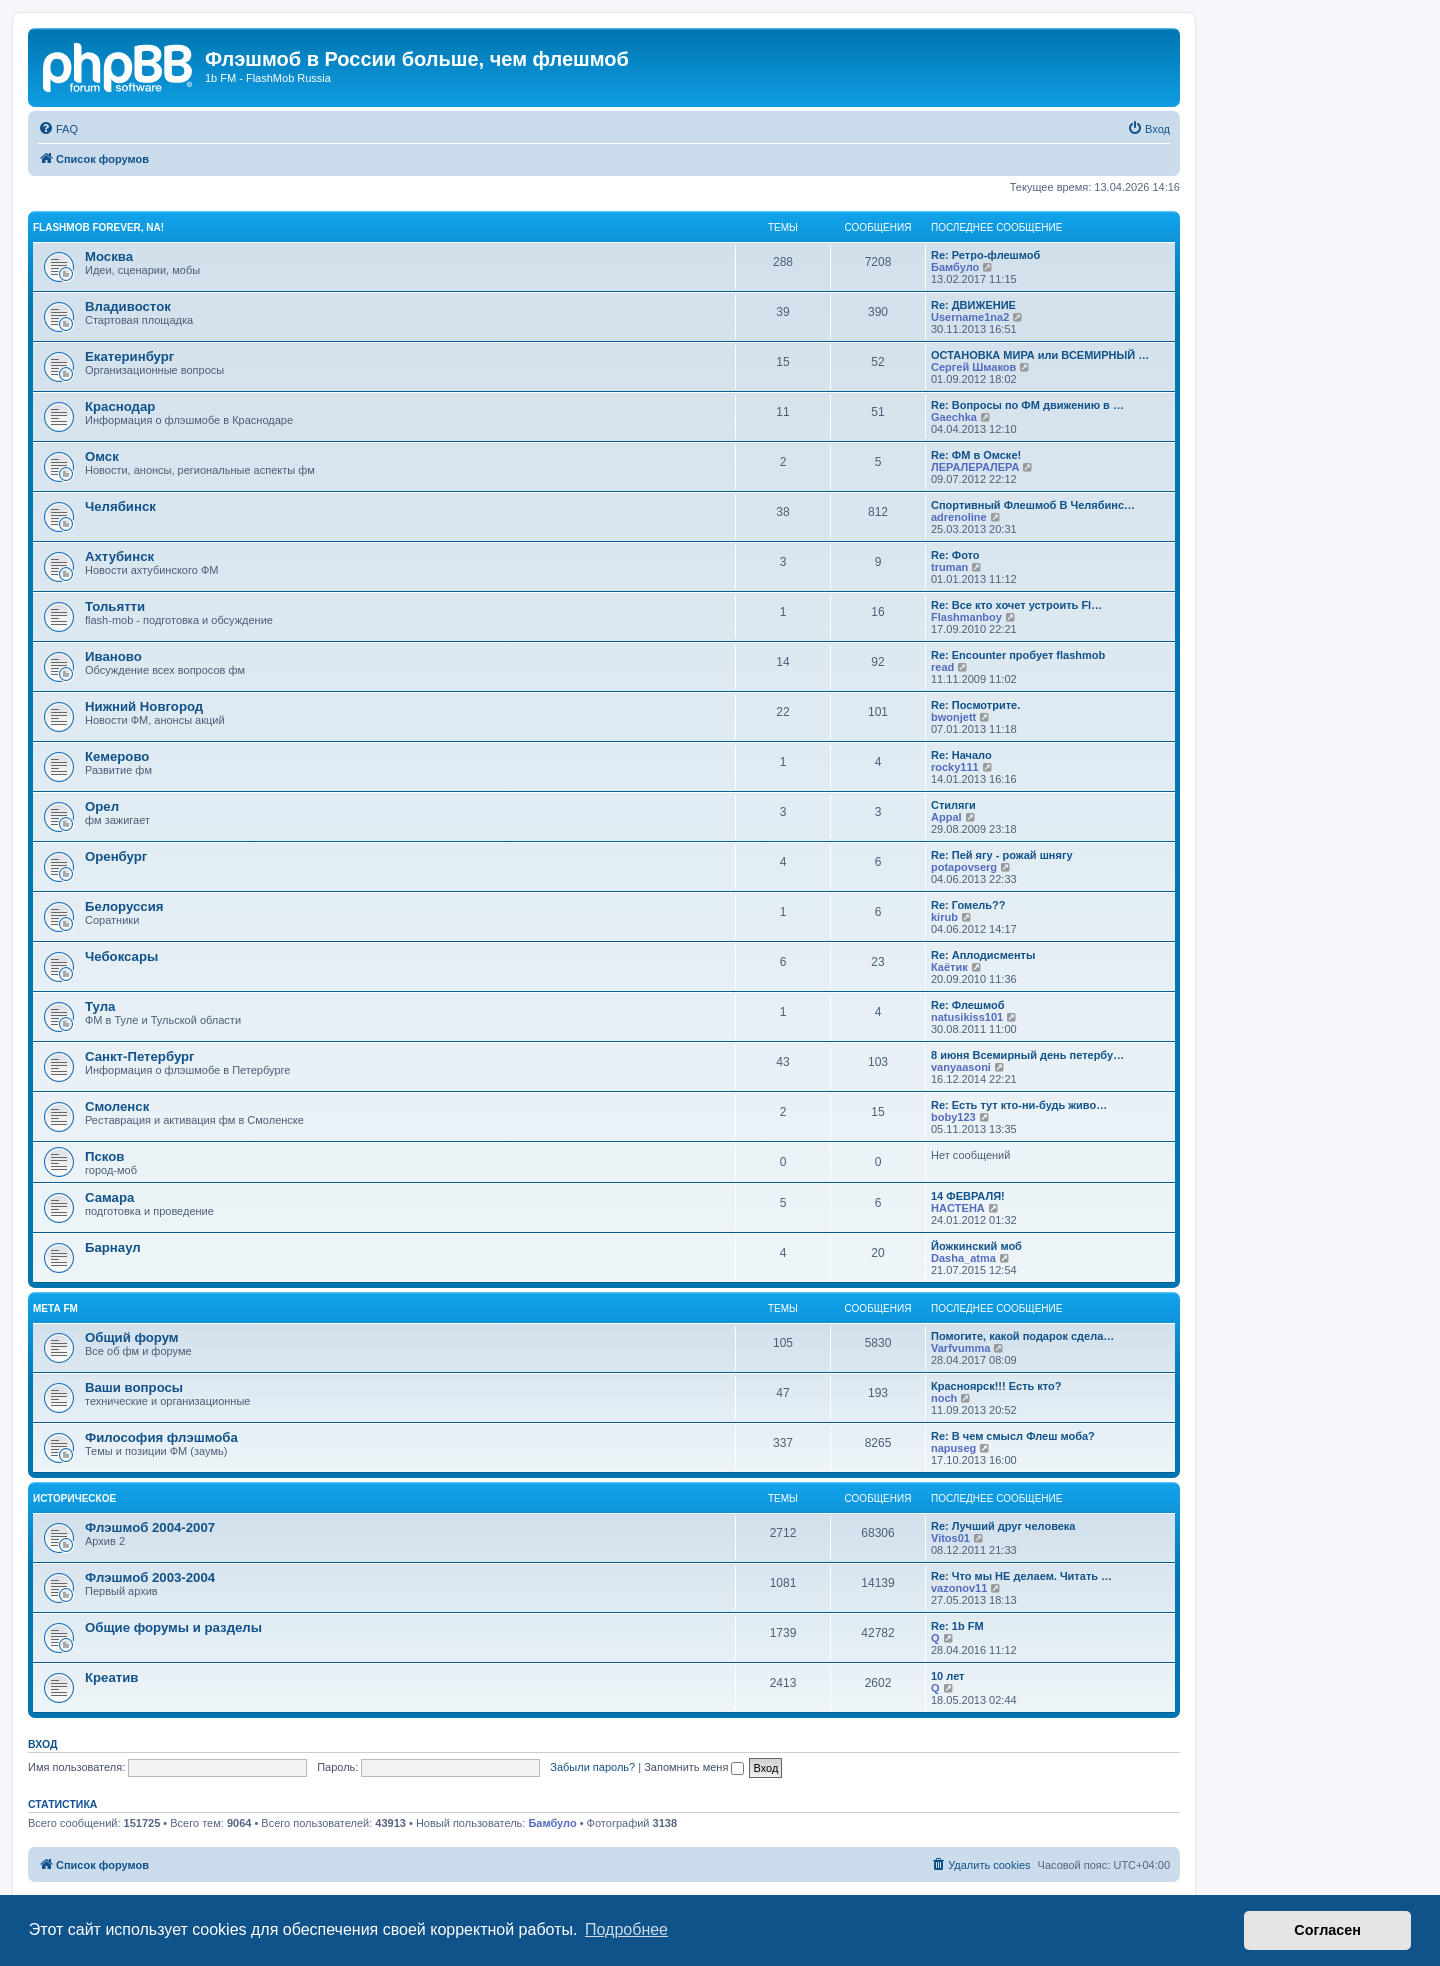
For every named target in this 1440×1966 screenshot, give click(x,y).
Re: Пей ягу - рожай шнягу (1002, 855)
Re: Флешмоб (968, 1005)
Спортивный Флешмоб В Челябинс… (1033, 505)
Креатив (111, 1677)
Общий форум (132, 1337)
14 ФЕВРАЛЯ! (968, 1196)
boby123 (953, 1117)
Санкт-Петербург (140, 1056)
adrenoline (959, 517)
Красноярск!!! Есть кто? (996, 1386)
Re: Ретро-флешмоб (985, 255)
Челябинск (120, 506)
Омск (102, 456)
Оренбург (116, 856)
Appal (946, 817)
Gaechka (954, 417)
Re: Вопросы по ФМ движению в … (1027, 405)
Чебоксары (121, 956)
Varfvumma (960, 1348)
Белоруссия (124, 906)
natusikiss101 (967, 1017)
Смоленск (117, 1106)
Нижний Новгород (144, 706)
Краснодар (120, 406)
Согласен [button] (1327, 1930)
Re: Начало (961, 755)
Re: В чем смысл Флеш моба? (1013, 1436)
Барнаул (113, 1247)
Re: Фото (955, 555)
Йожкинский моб (976, 1246)
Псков (104, 1156)
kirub (944, 917)
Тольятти (115, 606)
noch (944, 1398)
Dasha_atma (963, 1258)
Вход (42, 1744)
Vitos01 (950, 1538)
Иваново (113, 656)
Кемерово (117, 756)
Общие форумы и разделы (173, 1627)
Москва (109, 256)
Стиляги (953, 805)
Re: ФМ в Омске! (976, 455)
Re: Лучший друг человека (1003, 1526)
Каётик (949, 967)
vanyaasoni (961, 1067)
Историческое (74, 1498)
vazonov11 (959, 1588)
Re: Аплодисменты (983, 955)
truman (949, 567)
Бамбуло (955, 267)
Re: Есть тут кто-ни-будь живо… (1019, 1105)
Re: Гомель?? (968, 905)
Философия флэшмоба (161, 1437)
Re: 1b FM (957, 1626)
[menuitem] (58, 129)
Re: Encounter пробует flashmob (1018, 655)
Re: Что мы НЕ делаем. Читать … (1021, 1576)
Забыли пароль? (592, 1767)
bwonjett (953, 717)
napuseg (953, 1448)
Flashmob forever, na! (98, 227)
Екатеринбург (129, 356)
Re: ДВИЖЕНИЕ (973, 305)
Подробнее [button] (626, 1929)
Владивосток (128, 306)
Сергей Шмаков (973, 367)
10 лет (948, 1676)
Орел (102, 806)
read (942, 667)
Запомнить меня (694, 1767)
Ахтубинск (119, 556)
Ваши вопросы (134, 1387)
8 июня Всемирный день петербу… (1027, 1055)
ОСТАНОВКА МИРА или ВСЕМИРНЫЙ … (1040, 355)
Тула (100, 1006)
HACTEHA (958, 1208)
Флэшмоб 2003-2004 (150, 1577)
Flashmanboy (966, 617)
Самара (109, 1197)
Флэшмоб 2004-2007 (150, 1527)
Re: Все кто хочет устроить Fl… (1016, 605)
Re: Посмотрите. (975, 705)
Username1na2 (970, 317)
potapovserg (964, 867)
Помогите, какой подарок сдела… (1022, 1336)
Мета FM (55, 1308)
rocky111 (955, 767)
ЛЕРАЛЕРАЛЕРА (975, 467)
